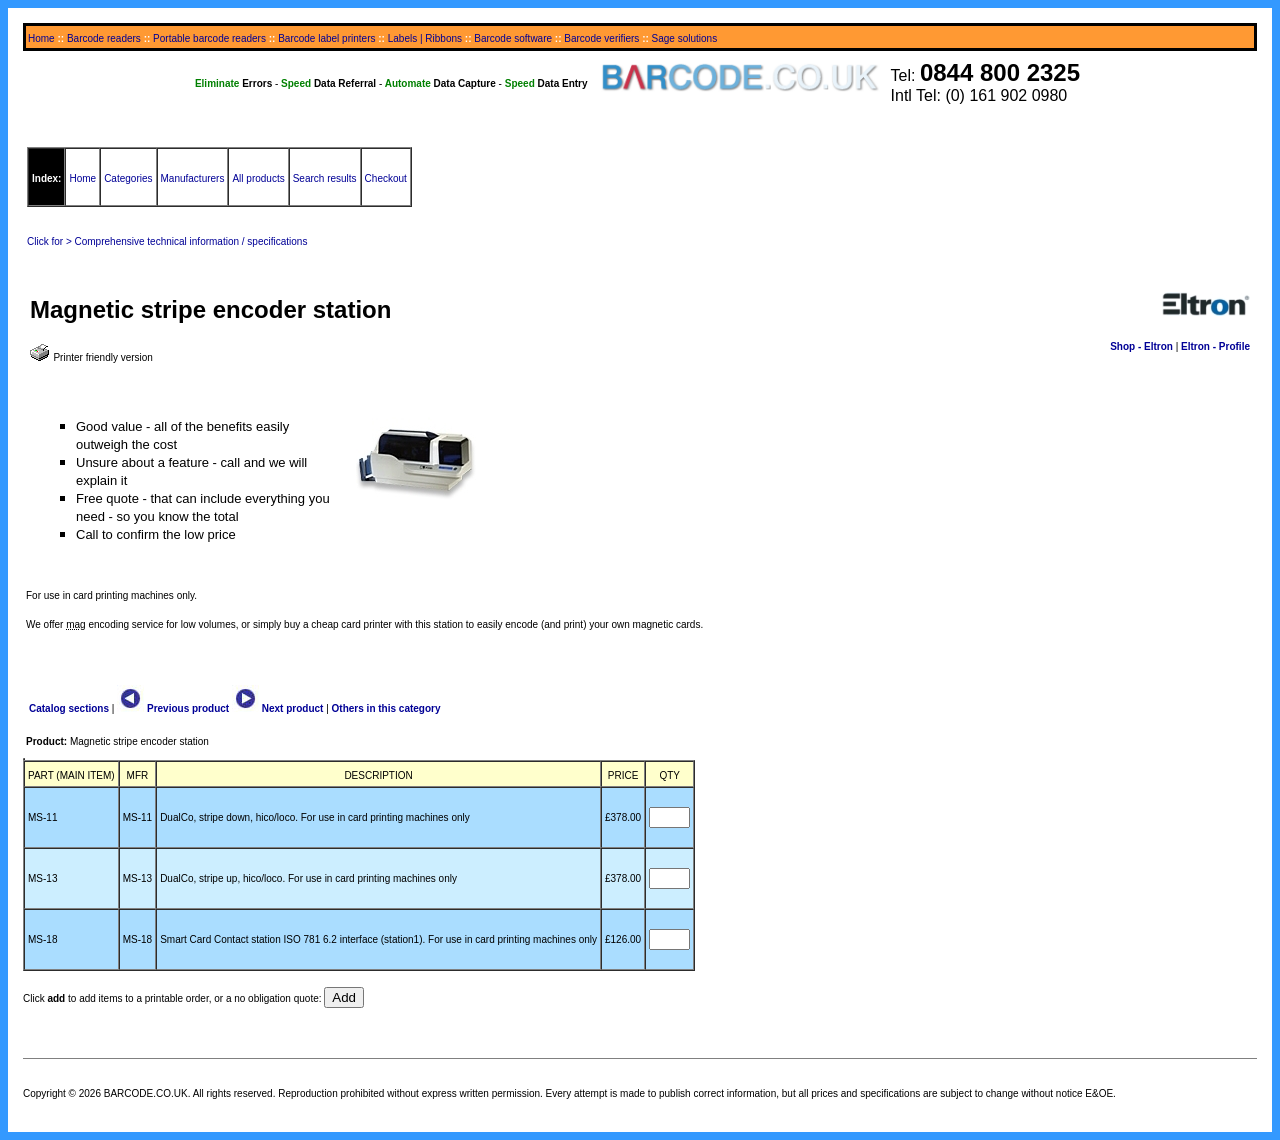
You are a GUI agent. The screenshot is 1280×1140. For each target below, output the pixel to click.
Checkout (386, 178)
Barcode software (513, 38)
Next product (277, 708)
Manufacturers (193, 178)
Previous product (173, 708)
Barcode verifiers (601, 38)
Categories (128, 178)
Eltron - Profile (1215, 346)
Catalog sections (69, 708)
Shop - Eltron (1141, 346)
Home (41, 38)
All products (258, 178)
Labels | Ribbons (425, 38)
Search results (325, 178)
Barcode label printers (326, 38)
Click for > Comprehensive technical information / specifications (167, 241)
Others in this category (386, 708)
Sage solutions (685, 38)
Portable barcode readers (209, 38)
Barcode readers (104, 38)
